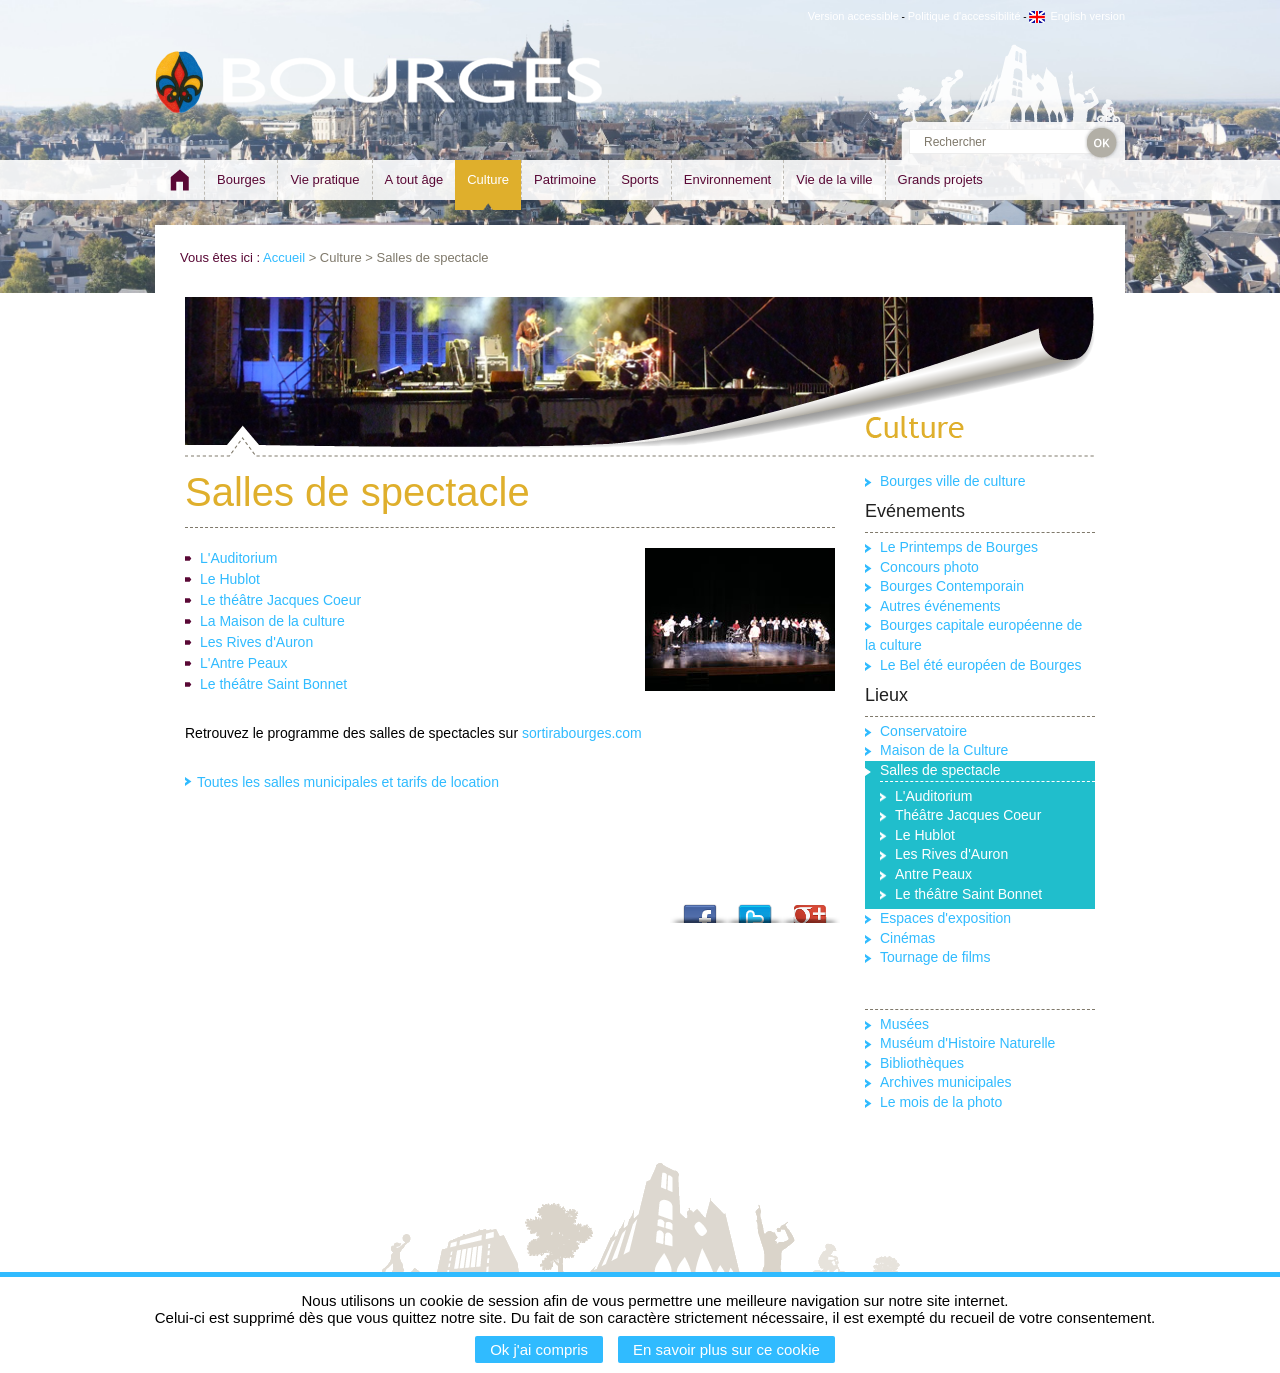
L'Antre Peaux (244, 663)
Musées (904, 1024)
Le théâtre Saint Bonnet (273, 684)
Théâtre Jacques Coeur (968, 815)
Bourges (241, 179)
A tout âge (414, 179)
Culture (488, 179)
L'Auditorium (238, 558)
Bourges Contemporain (952, 586)
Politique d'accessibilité (964, 16)
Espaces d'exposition (945, 918)
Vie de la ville (834, 179)
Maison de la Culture (944, 750)
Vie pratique (324, 179)
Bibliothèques (922, 1063)
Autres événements (940, 606)
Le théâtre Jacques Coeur (280, 600)
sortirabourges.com (582, 733)
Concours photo (929, 567)
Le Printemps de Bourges (959, 547)
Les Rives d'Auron (256, 642)
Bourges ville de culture (953, 481)
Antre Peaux (933, 874)
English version (1077, 16)
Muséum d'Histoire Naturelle (967, 1043)
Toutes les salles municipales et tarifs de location (348, 782)
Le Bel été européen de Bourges (981, 665)
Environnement (727, 179)
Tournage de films (935, 957)
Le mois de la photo (941, 1102)
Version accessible (853, 16)
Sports (640, 179)
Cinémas (907, 938)
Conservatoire (923, 731)
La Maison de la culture (272, 621)
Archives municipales (946, 1082)
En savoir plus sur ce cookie (726, 1349)
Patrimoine (565, 179)
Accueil (284, 257)
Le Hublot (230, 579)
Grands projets (940, 179)
